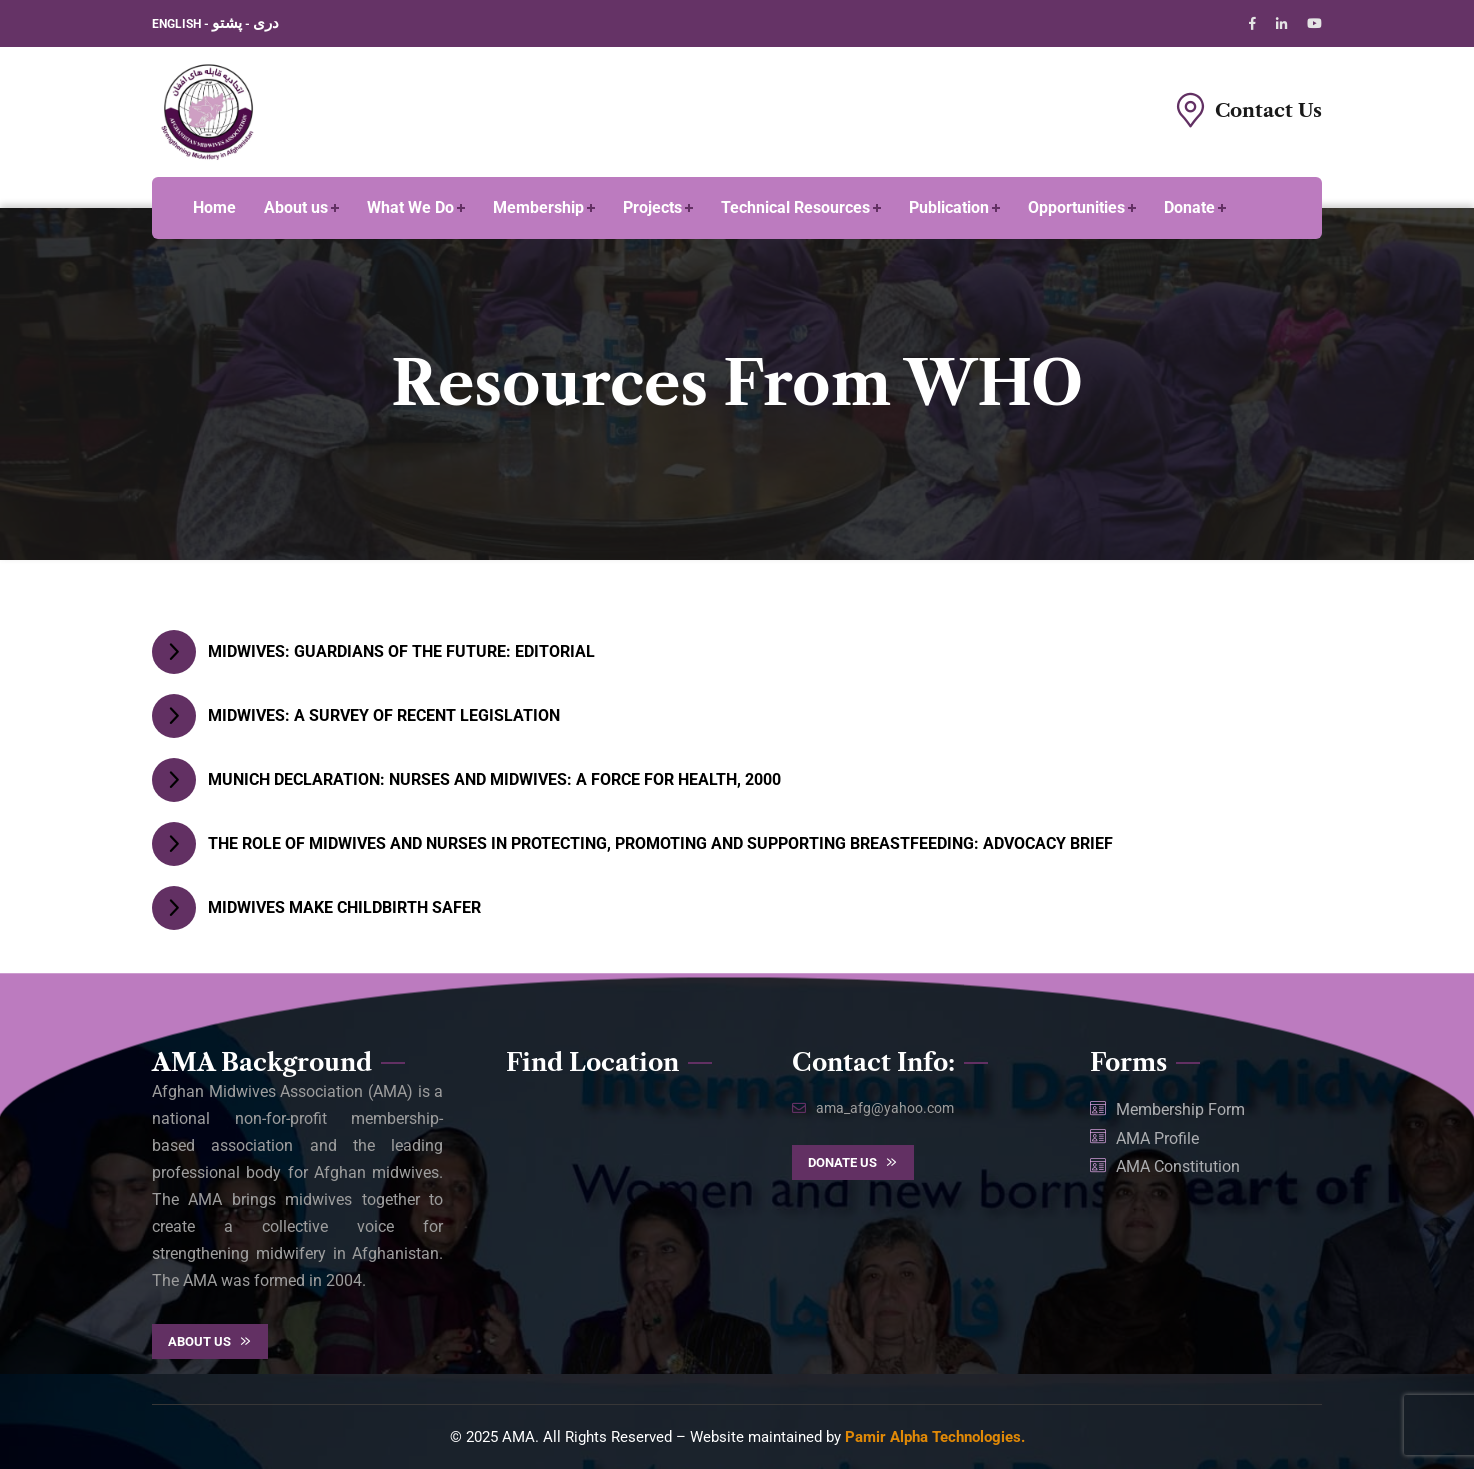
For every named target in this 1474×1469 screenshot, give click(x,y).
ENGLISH (178, 24)
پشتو (227, 23)
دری (266, 23)
